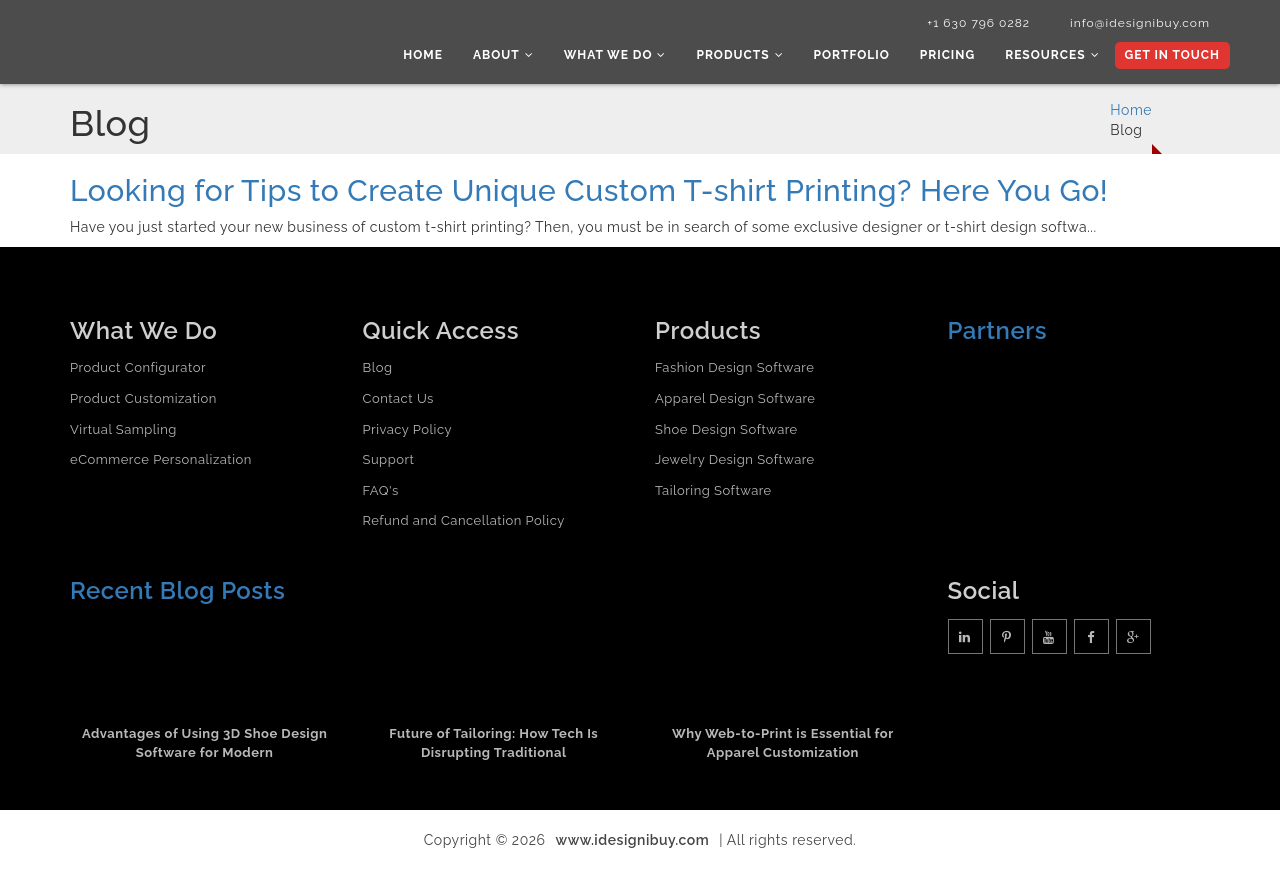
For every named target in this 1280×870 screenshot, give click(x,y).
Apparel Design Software (735, 398)
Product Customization (143, 398)
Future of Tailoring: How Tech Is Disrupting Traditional (493, 743)
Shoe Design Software (726, 429)
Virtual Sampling (123, 429)
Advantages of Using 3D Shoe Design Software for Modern (204, 743)
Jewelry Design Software (735, 459)
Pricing (947, 55)
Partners (998, 330)
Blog (378, 367)
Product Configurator (138, 367)
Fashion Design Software (734, 367)
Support (389, 459)
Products (739, 55)
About (503, 55)
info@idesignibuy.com (1140, 23)
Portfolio (852, 55)
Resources (1052, 55)
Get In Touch (1172, 55)
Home (423, 55)
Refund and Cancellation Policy (464, 520)
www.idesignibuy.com (633, 840)
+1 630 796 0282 (978, 23)
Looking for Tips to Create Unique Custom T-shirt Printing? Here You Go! (589, 190)
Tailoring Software (713, 490)
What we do (615, 55)
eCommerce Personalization (161, 459)
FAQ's (381, 490)
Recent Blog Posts (177, 590)
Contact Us (398, 398)
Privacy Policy (408, 429)
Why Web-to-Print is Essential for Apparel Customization (783, 743)
